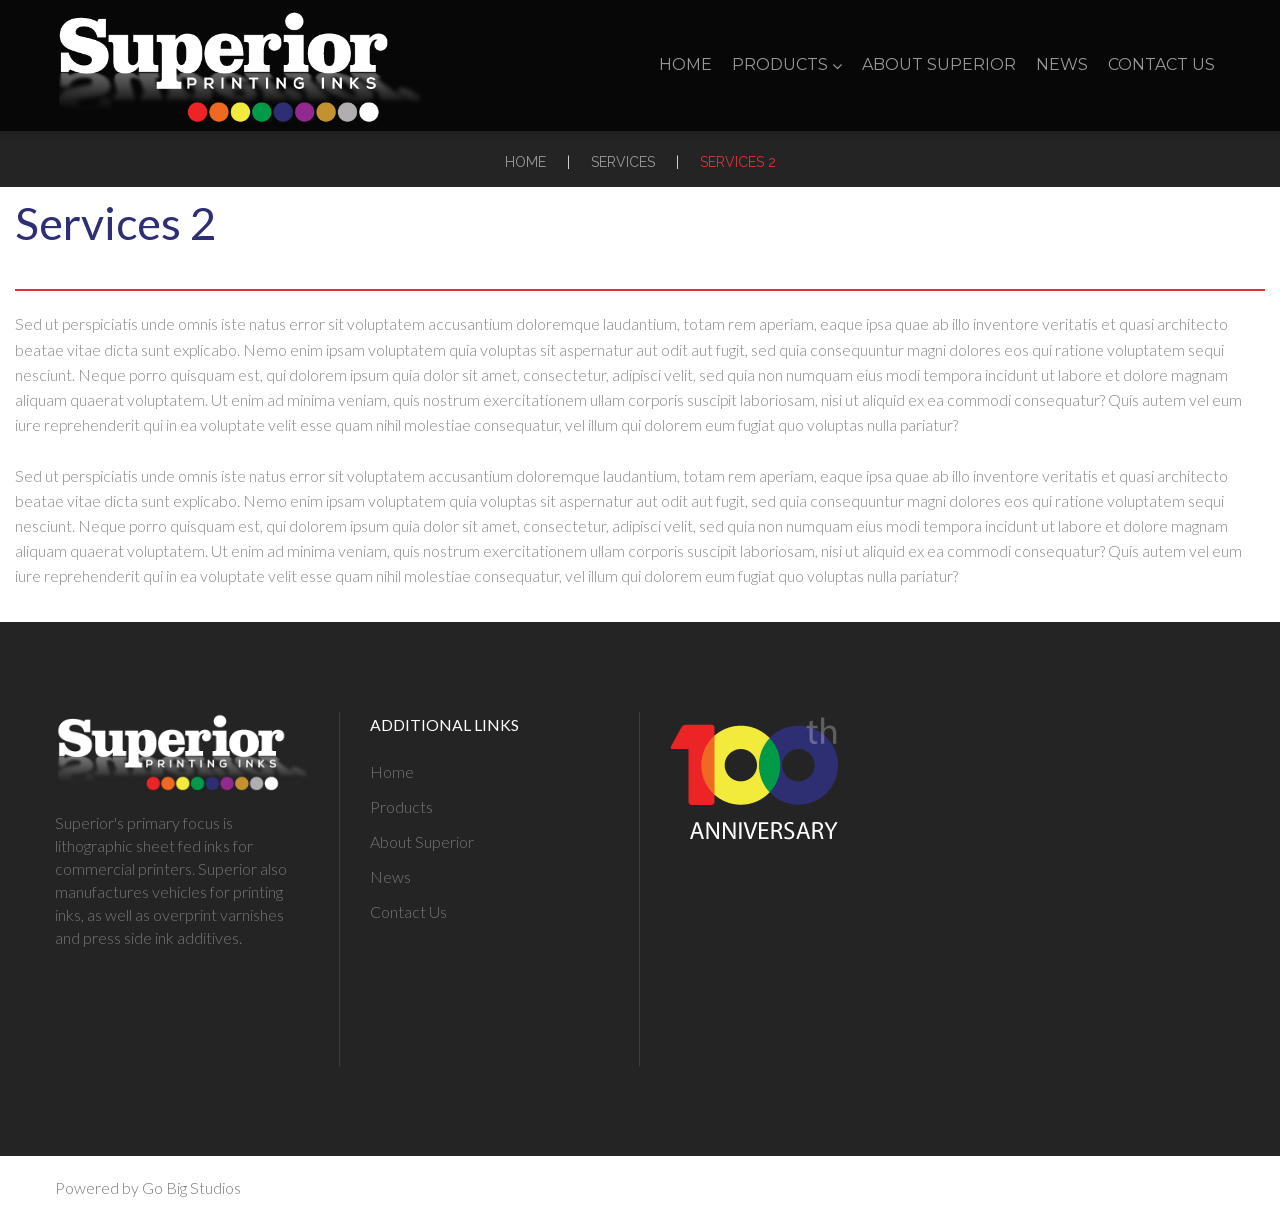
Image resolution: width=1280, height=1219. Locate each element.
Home (685, 64)
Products (787, 64)
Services (623, 162)
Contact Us (1161, 64)
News (1062, 64)
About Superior (939, 64)
